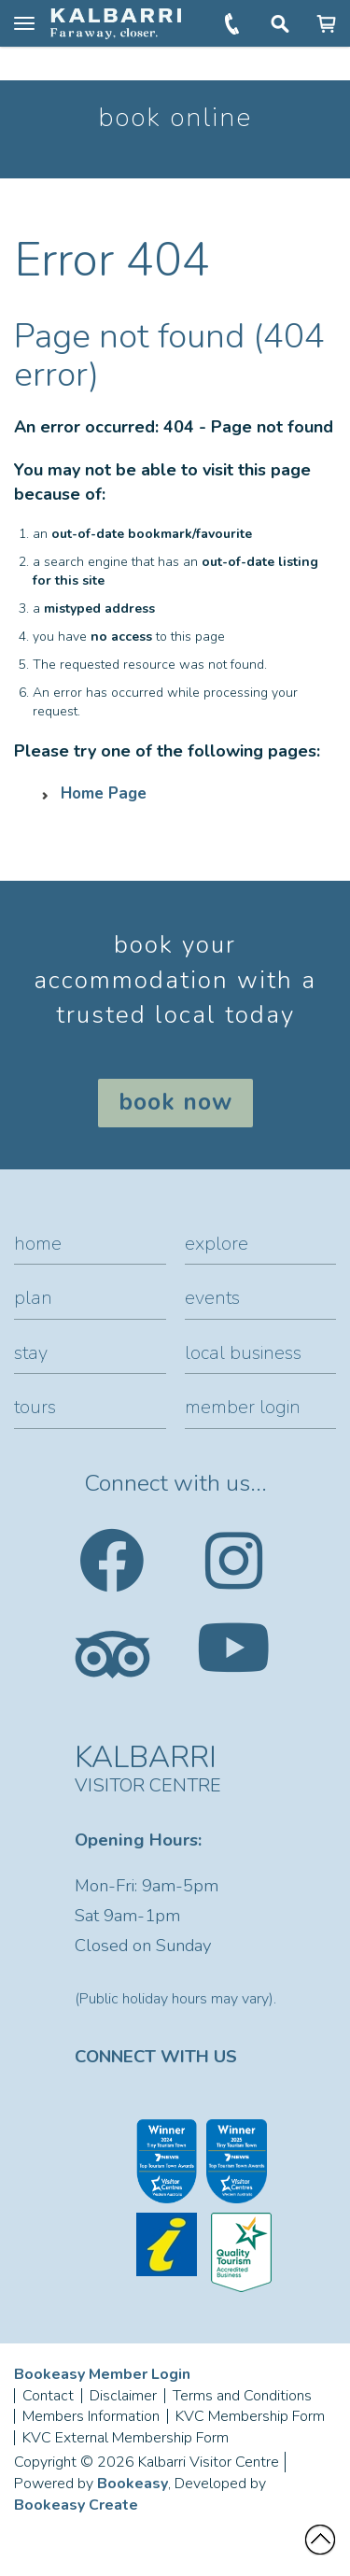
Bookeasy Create (76, 2505)
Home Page (104, 793)
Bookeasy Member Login (102, 2374)
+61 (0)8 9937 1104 (234, 23)
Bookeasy (132, 2483)
